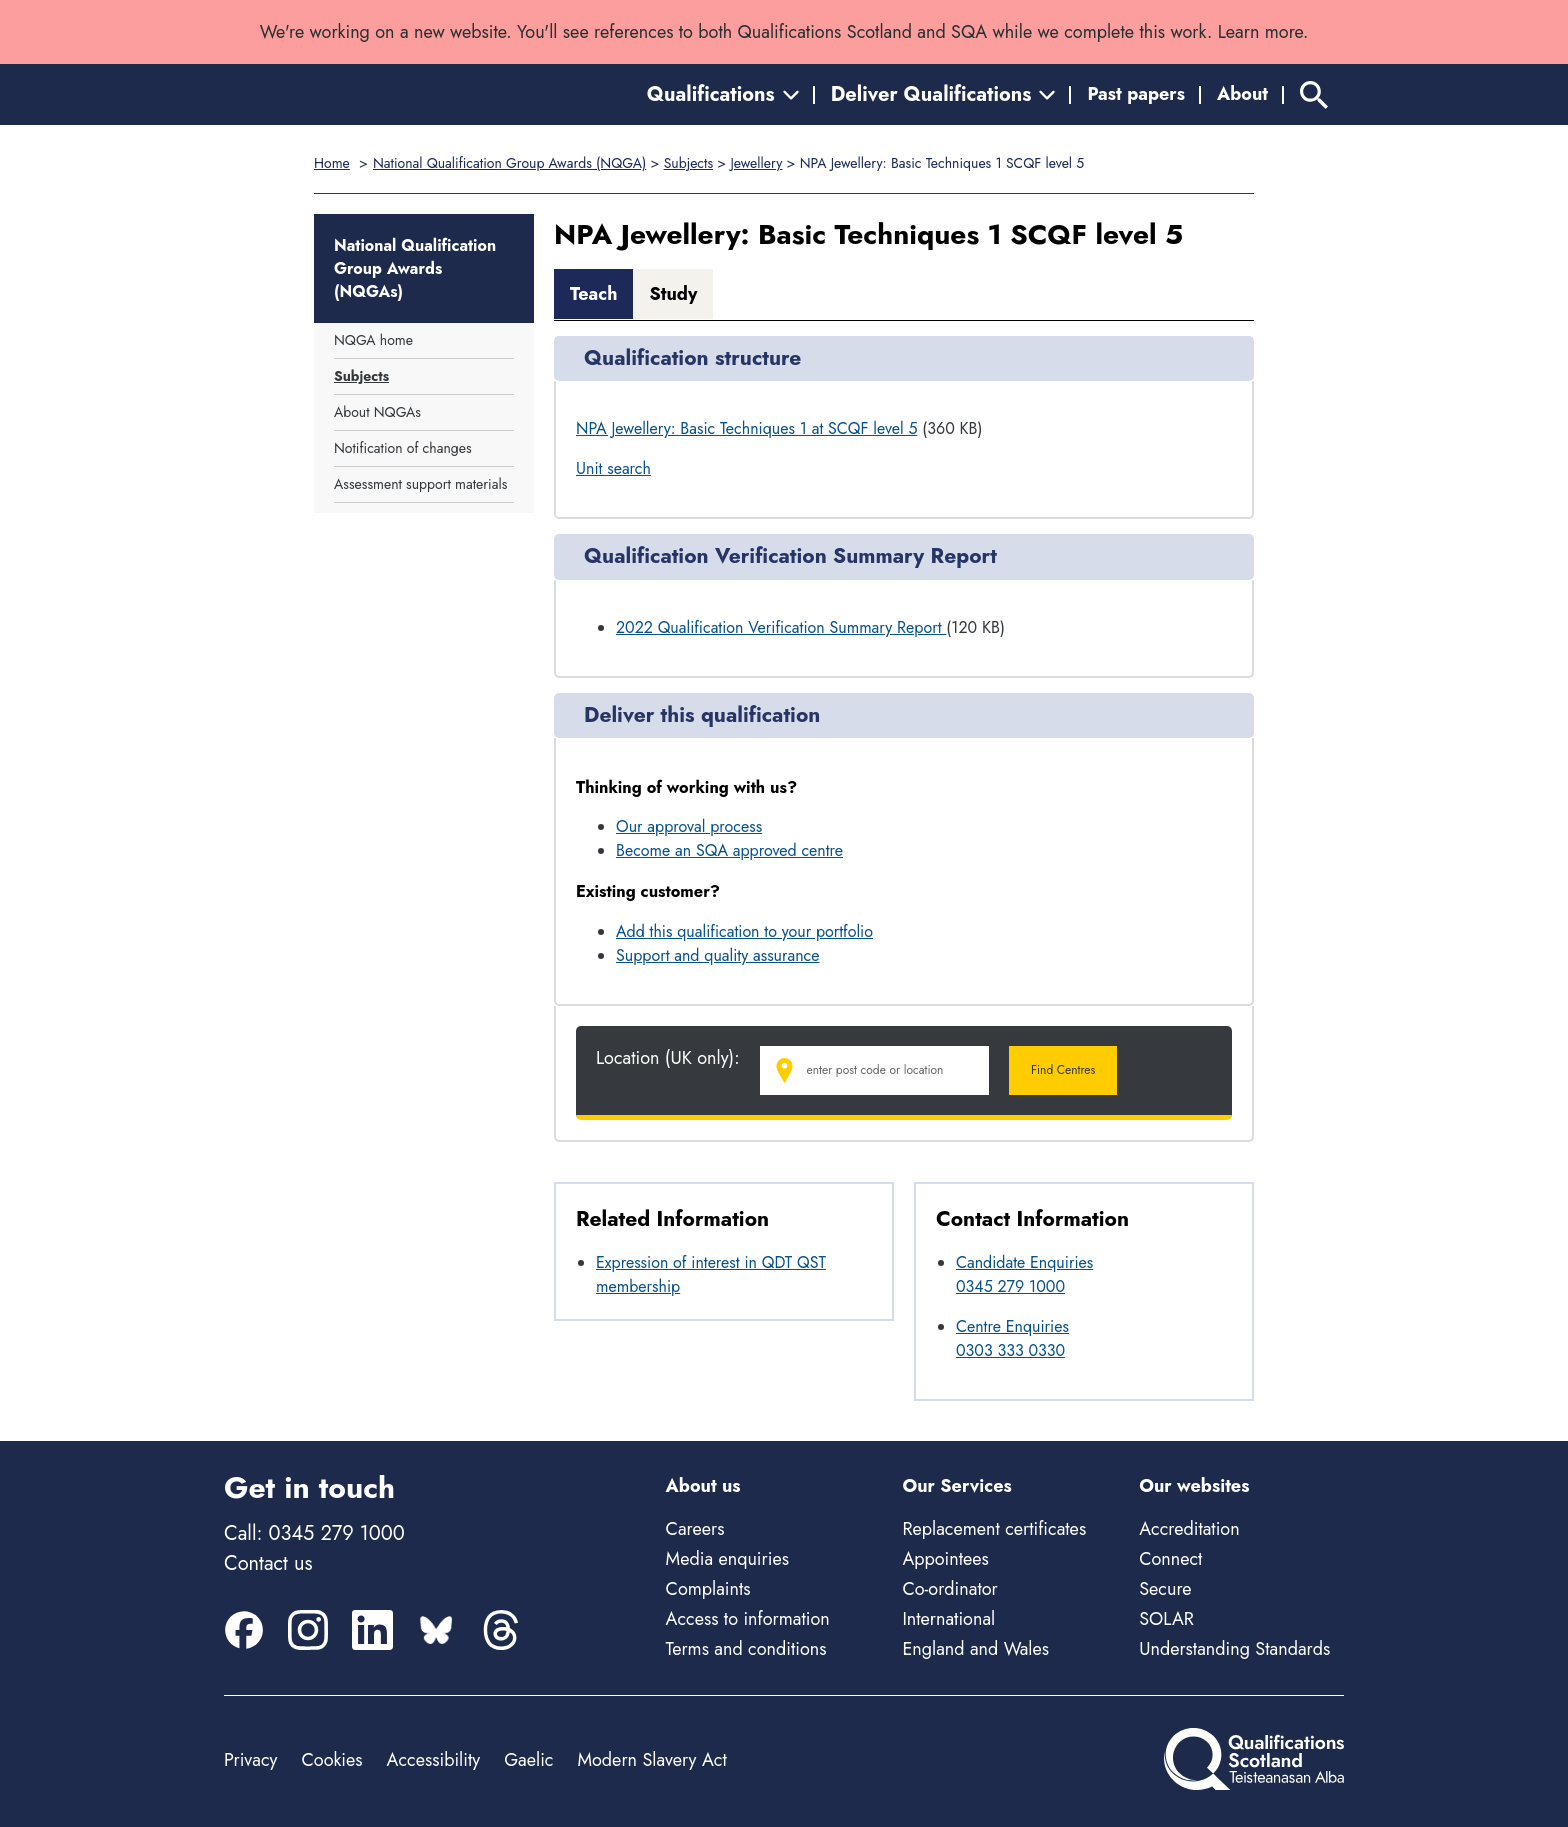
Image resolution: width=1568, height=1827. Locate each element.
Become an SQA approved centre (729, 850)
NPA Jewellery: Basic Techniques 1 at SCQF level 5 (746, 428)
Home (332, 163)
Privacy (250, 1760)
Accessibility (434, 1760)
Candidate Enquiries (1024, 1262)
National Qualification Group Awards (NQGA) (509, 163)
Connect (1170, 1559)
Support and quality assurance (718, 955)
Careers (695, 1529)
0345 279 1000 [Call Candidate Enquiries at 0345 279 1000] (1010, 1286)
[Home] (314, 94)
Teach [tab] (593, 294)
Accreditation (1189, 1529)
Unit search (613, 468)
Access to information (748, 1619)
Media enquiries (727, 1559)
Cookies (331, 1760)
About (1242, 94)
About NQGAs (377, 412)
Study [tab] (673, 294)
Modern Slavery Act (651, 1760)
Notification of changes (403, 448)
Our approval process (689, 826)
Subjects (688, 163)
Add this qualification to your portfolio (744, 931)
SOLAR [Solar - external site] (1166, 1619)
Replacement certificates (994, 1529)
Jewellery (756, 163)
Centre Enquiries (1012, 1326)
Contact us (268, 1563)
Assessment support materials (420, 484)
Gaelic (528, 1760)
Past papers (1136, 94)
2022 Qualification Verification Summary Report (781, 627)
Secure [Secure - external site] (1165, 1589)
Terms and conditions (746, 1649)
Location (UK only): (668, 1058)
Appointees (945, 1559)
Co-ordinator (949, 1589)
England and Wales (975, 1649)
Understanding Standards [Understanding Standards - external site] (1234, 1649)
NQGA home (373, 340)
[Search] (1314, 94)
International (948, 1619)
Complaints (708, 1589)
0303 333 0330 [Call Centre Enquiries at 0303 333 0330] (1010, 1350)
